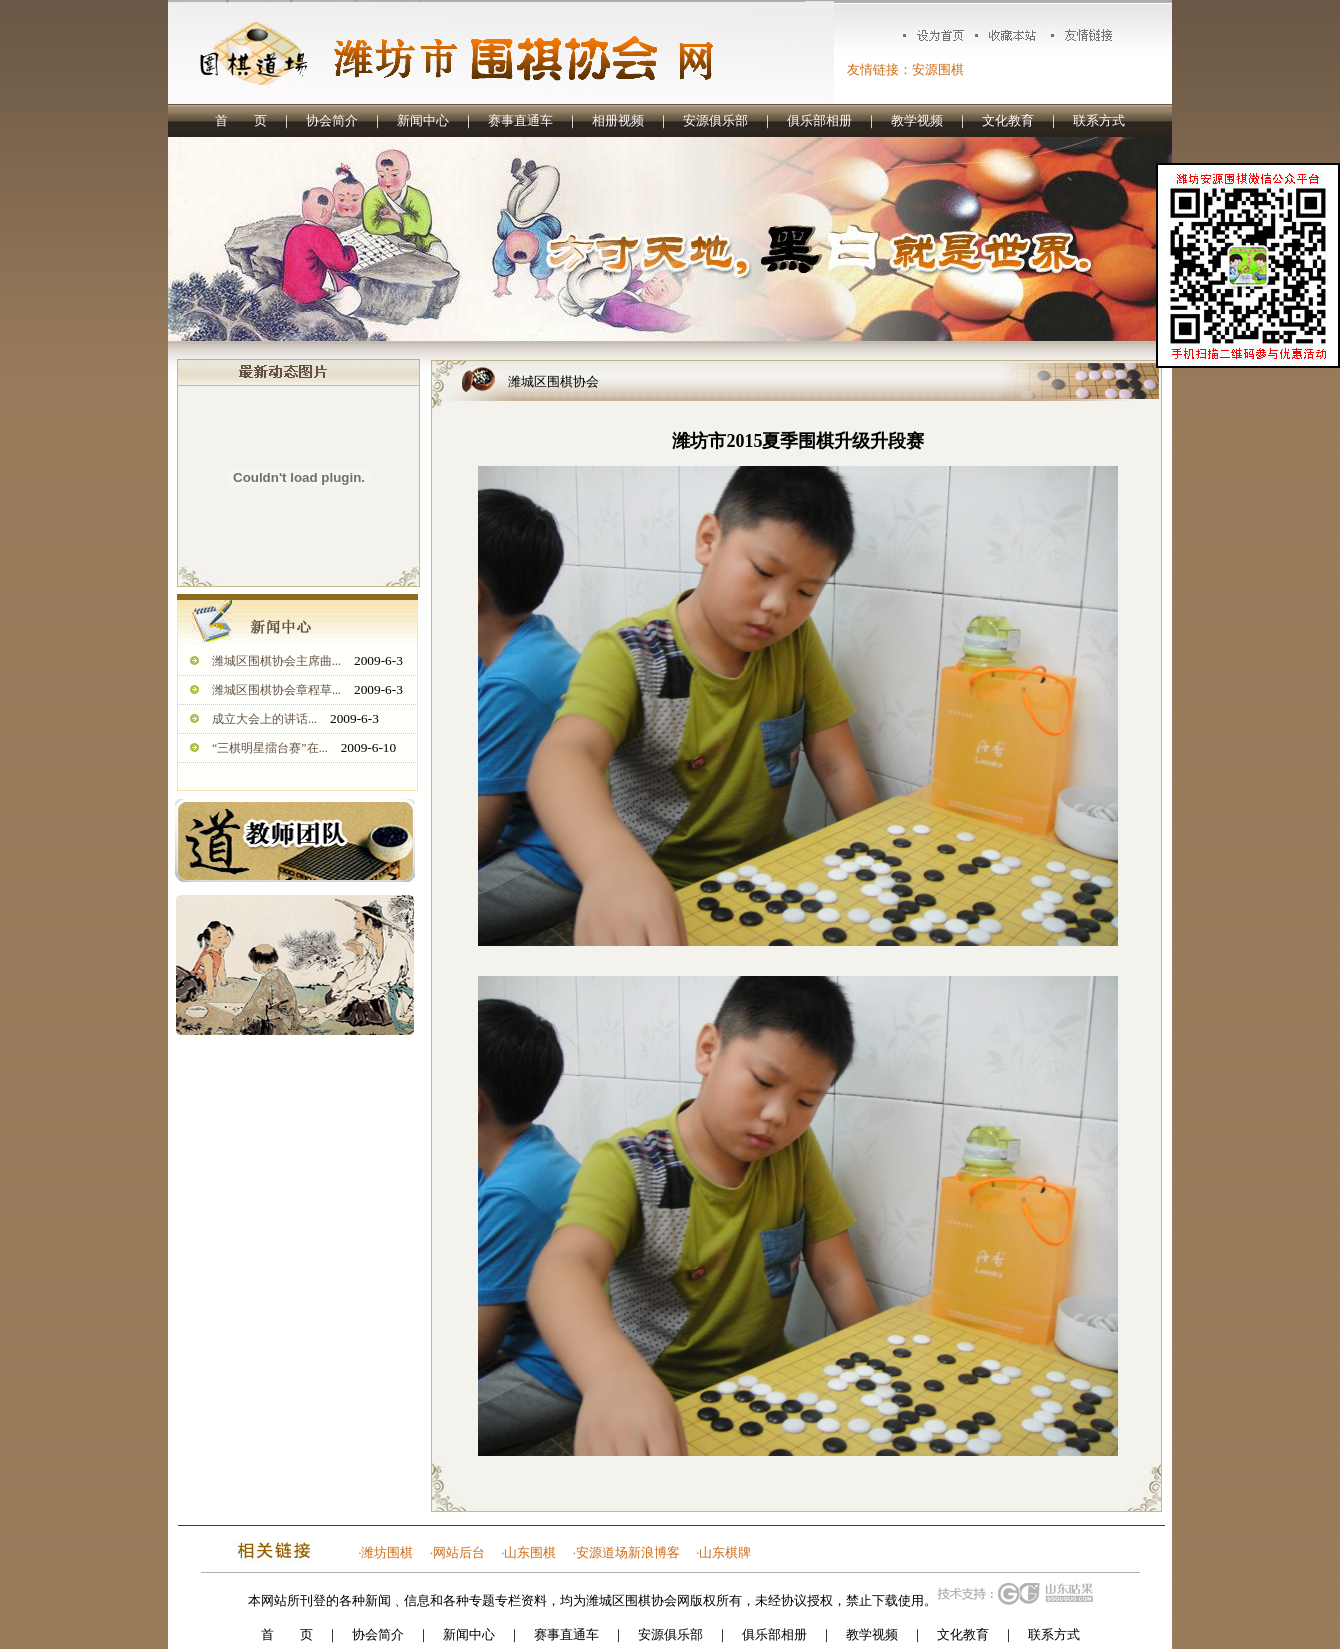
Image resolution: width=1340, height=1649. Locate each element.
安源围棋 (938, 69)
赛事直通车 (520, 120)
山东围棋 (530, 1552)
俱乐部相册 (819, 120)
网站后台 (459, 1552)
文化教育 (1008, 120)
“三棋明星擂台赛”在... (270, 748)
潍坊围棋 (387, 1552)
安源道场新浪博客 (628, 1552)
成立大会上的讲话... (264, 719)
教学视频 (917, 120)
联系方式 (1099, 120)
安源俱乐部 (715, 120)
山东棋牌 (725, 1552)
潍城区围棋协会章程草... (276, 690)
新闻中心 (423, 120)
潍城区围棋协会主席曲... (276, 661)
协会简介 (332, 120)
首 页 (241, 120)
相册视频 (618, 120)
